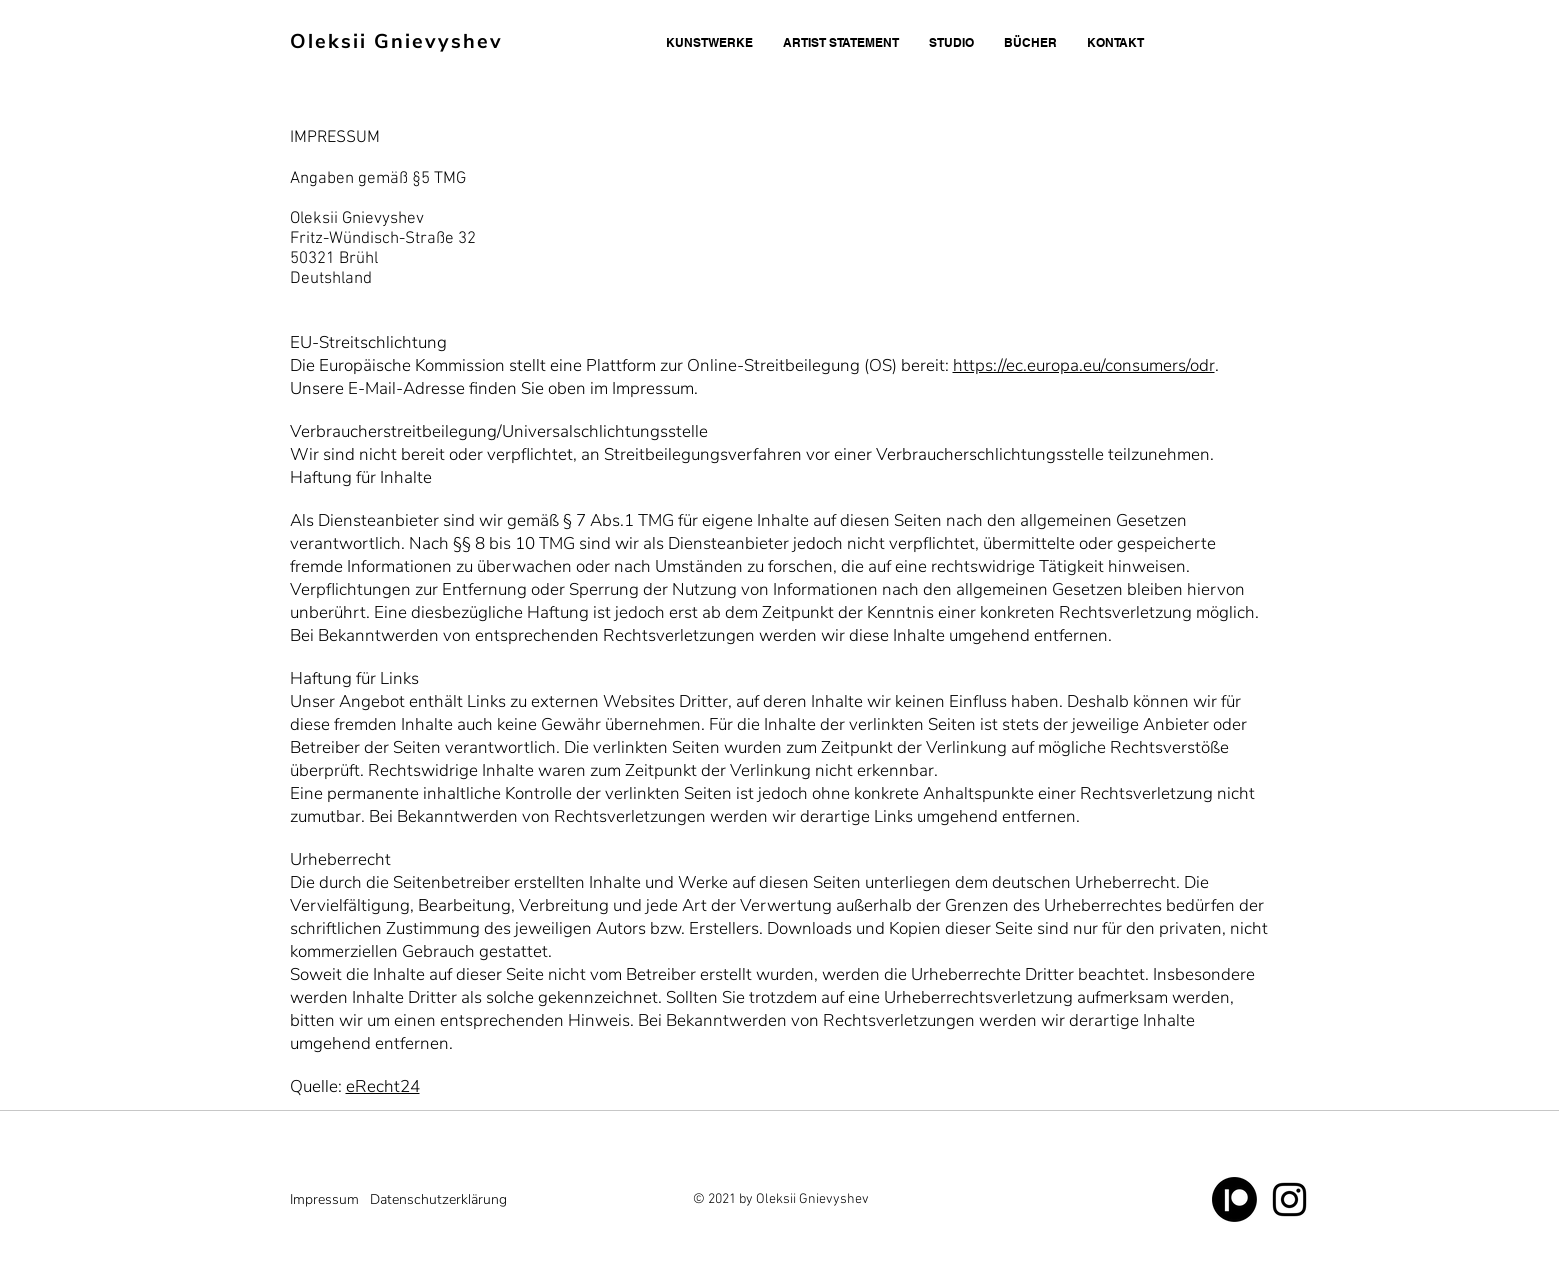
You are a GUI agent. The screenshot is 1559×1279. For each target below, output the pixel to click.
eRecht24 (383, 1086)
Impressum (324, 1199)
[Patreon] (1234, 1199)
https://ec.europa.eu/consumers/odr (1084, 365)
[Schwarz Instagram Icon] (1289, 1199)
